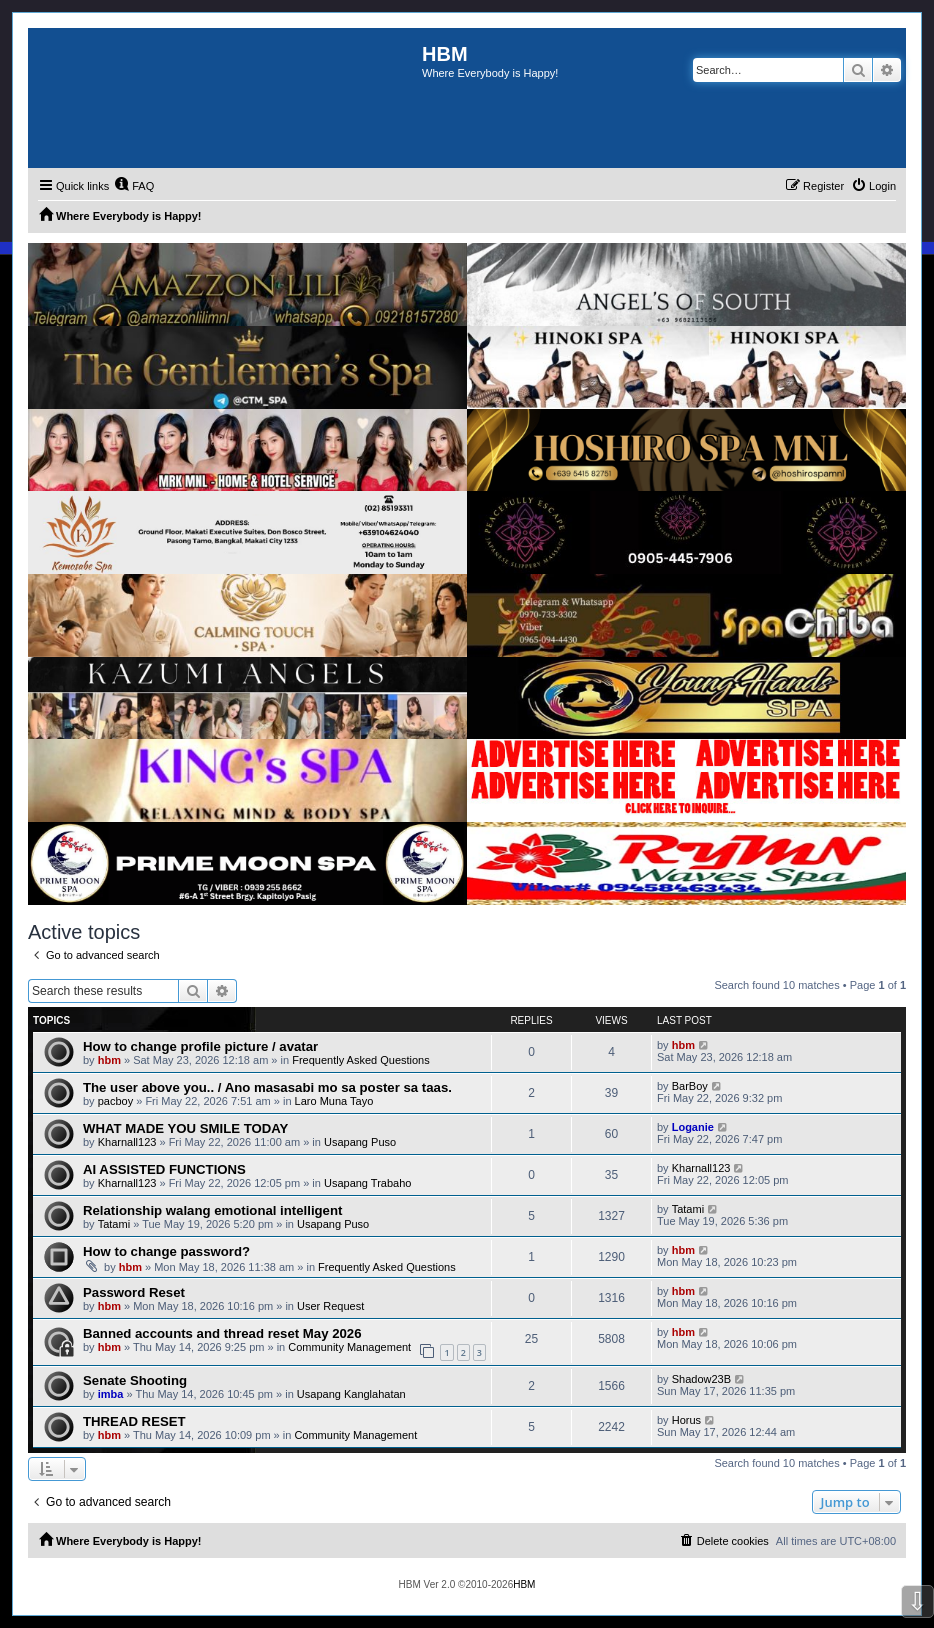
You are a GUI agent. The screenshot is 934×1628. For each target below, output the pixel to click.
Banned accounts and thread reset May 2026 (222, 1333)
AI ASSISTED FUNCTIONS (164, 1169)
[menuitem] (134, 186)
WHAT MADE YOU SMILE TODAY (185, 1128)
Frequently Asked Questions (361, 1060)
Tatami (114, 1224)
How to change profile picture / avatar (200, 1046)
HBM (524, 1584)
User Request (330, 1306)
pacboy (115, 1101)
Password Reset (134, 1292)
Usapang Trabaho (367, 1183)
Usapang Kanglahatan (351, 1394)
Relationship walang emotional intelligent (212, 1210)
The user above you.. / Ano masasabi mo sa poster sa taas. (267, 1087)
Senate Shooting (135, 1380)
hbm (109, 1060)
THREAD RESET (134, 1421)
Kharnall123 (127, 1142)
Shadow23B (701, 1379)
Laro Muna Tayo (334, 1101)
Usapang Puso (360, 1142)
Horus (686, 1420)
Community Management (349, 1347)
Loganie (693, 1127)
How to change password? (166, 1251)
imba (111, 1394)
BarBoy (690, 1086)
